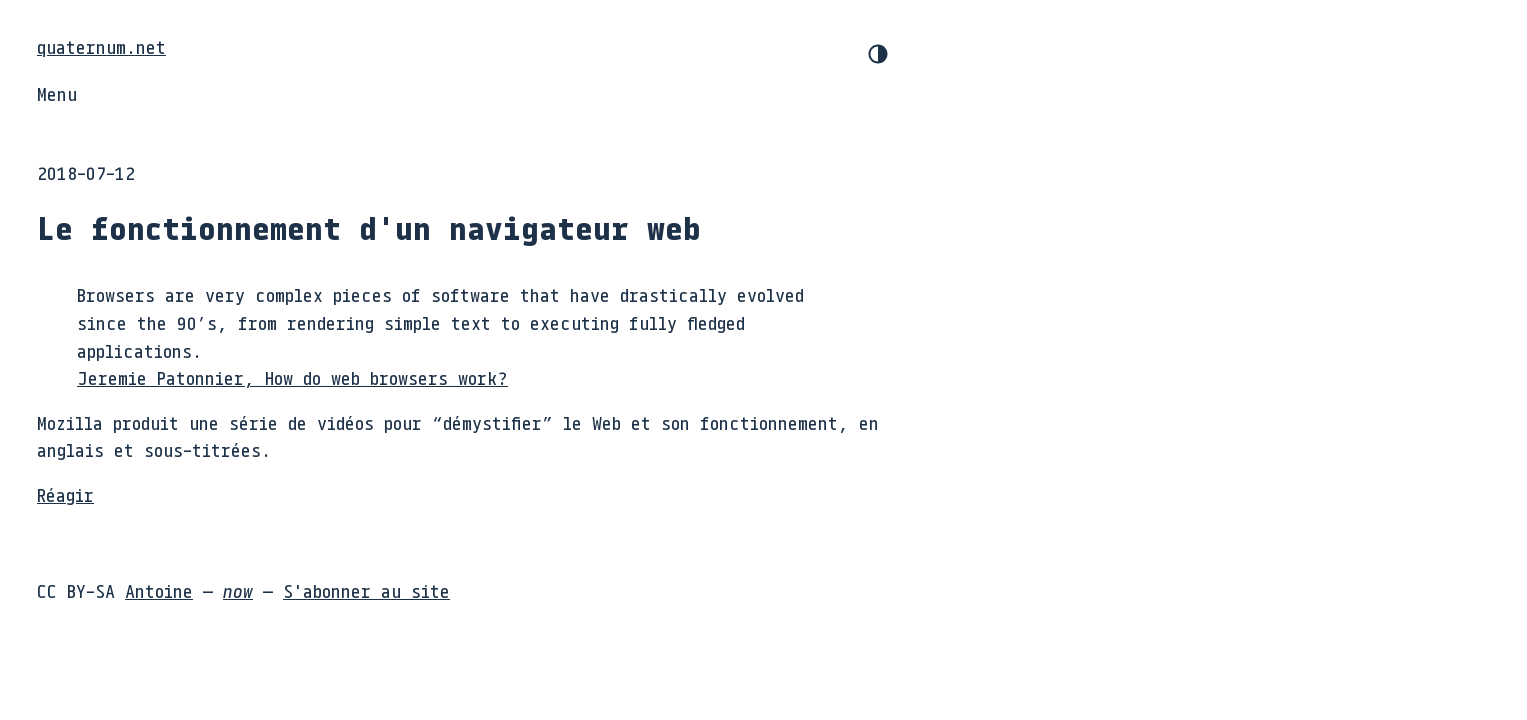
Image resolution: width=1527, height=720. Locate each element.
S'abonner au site (366, 591)
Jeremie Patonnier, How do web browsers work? (292, 378)
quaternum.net (101, 47)
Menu (57, 94)
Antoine (159, 591)
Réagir (65, 495)
